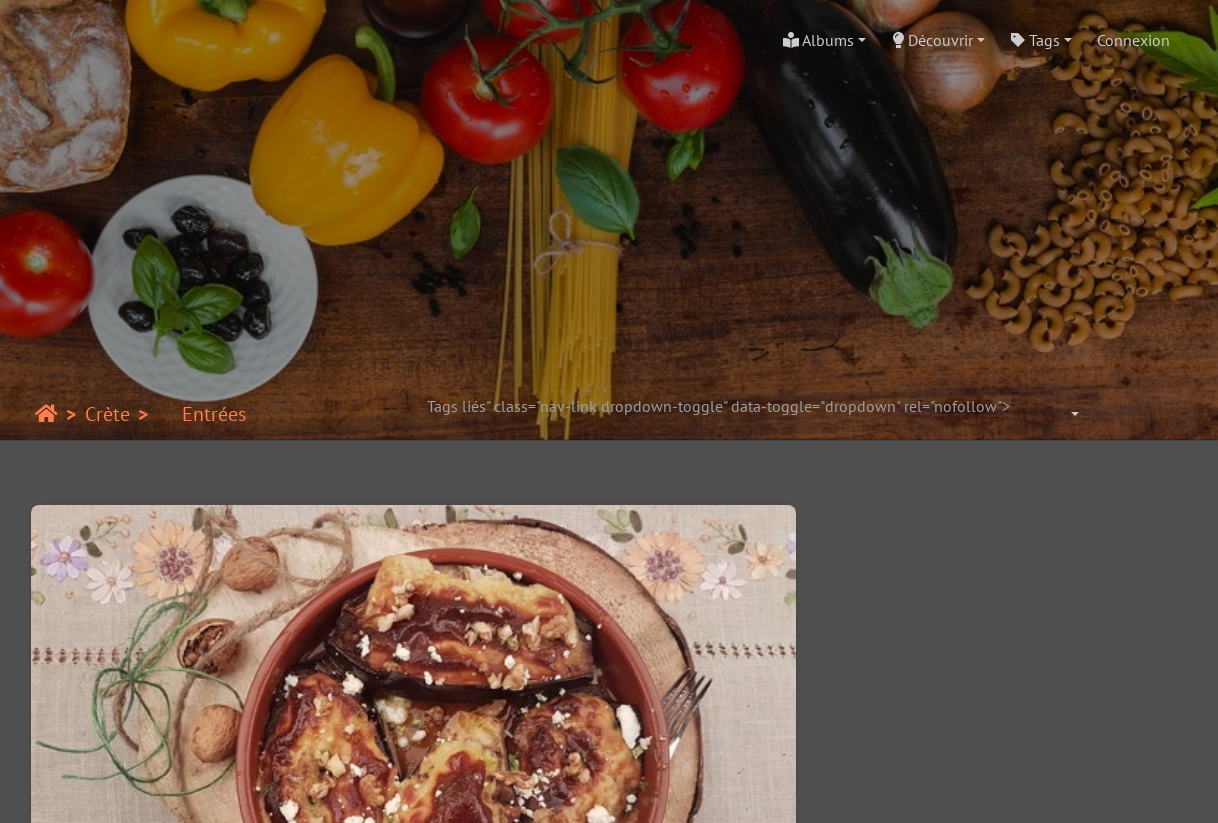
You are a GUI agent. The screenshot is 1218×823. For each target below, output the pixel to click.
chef (967, 789)
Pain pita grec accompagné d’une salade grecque (1054, 703)
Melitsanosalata (164, 703)
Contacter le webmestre (391, 789)
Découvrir (932, 40)
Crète (107, 414)
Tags (1035, 40)
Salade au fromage (460, 703)
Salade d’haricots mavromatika (757, 703)
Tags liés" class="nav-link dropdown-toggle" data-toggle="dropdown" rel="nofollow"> (728, 406)
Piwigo (275, 789)
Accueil (46, 414)
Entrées (201, 414)
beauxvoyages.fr (646, 789)
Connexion (1133, 40)
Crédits (1025, 789)
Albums (818, 40)
